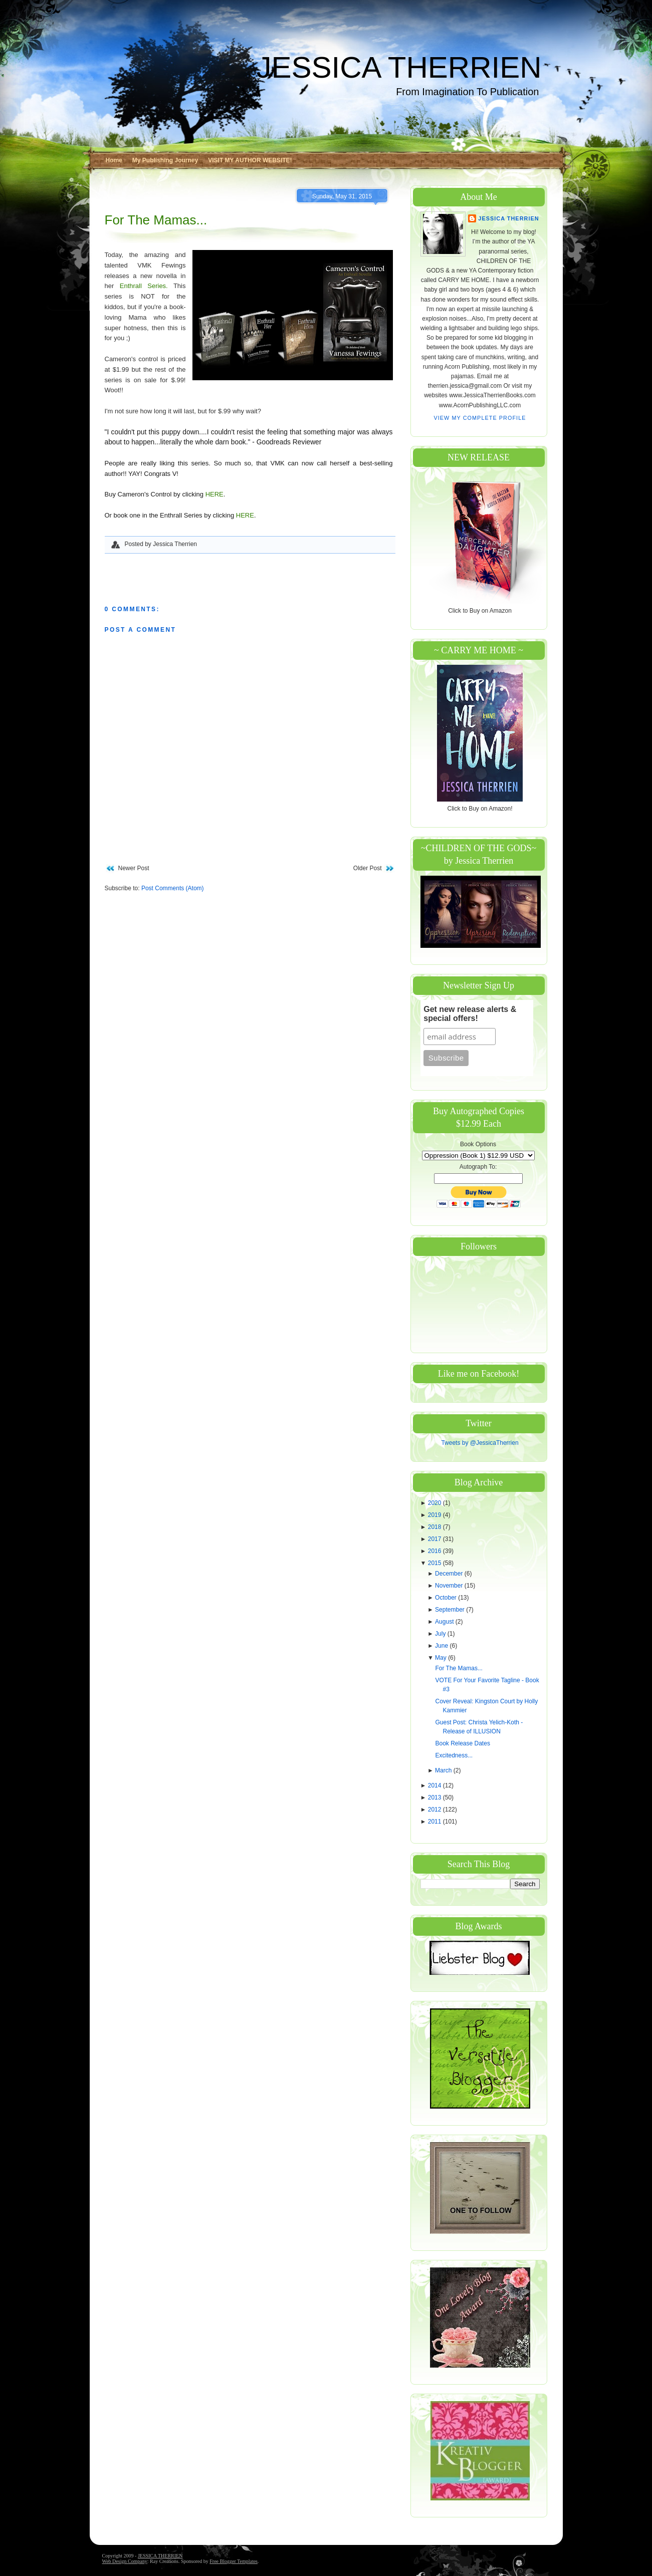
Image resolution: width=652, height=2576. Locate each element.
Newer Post (133, 868)
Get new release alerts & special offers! (469, 1013)
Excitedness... (454, 1755)
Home (114, 160)
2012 (435, 1809)
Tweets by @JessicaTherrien (479, 1442)
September (450, 1609)
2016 (435, 1551)
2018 (435, 1526)
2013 (435, 1797)
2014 (435, 1785)
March (444, 1770)
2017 (435, 1538)
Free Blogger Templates (233, 2561)
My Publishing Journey (165, 160)
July (441, 1633)
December (450, 1573)
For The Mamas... (156, 219)
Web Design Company (124, 2561)
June (442, 1645)
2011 (435, 1821)
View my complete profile (479, 418)
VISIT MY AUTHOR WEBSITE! (250, 160)
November (450, 1585)
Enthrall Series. (144, 286)
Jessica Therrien (508, 218)
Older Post (367, 868)
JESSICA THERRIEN (398, 67)
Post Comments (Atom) (172, 888)
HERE (214, 494)
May (441, 1657)
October (446, 1597)
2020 (435, 1502)
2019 (435, 1514)
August (445, 1621)
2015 (435, 1563)
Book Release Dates (462, 1743)
